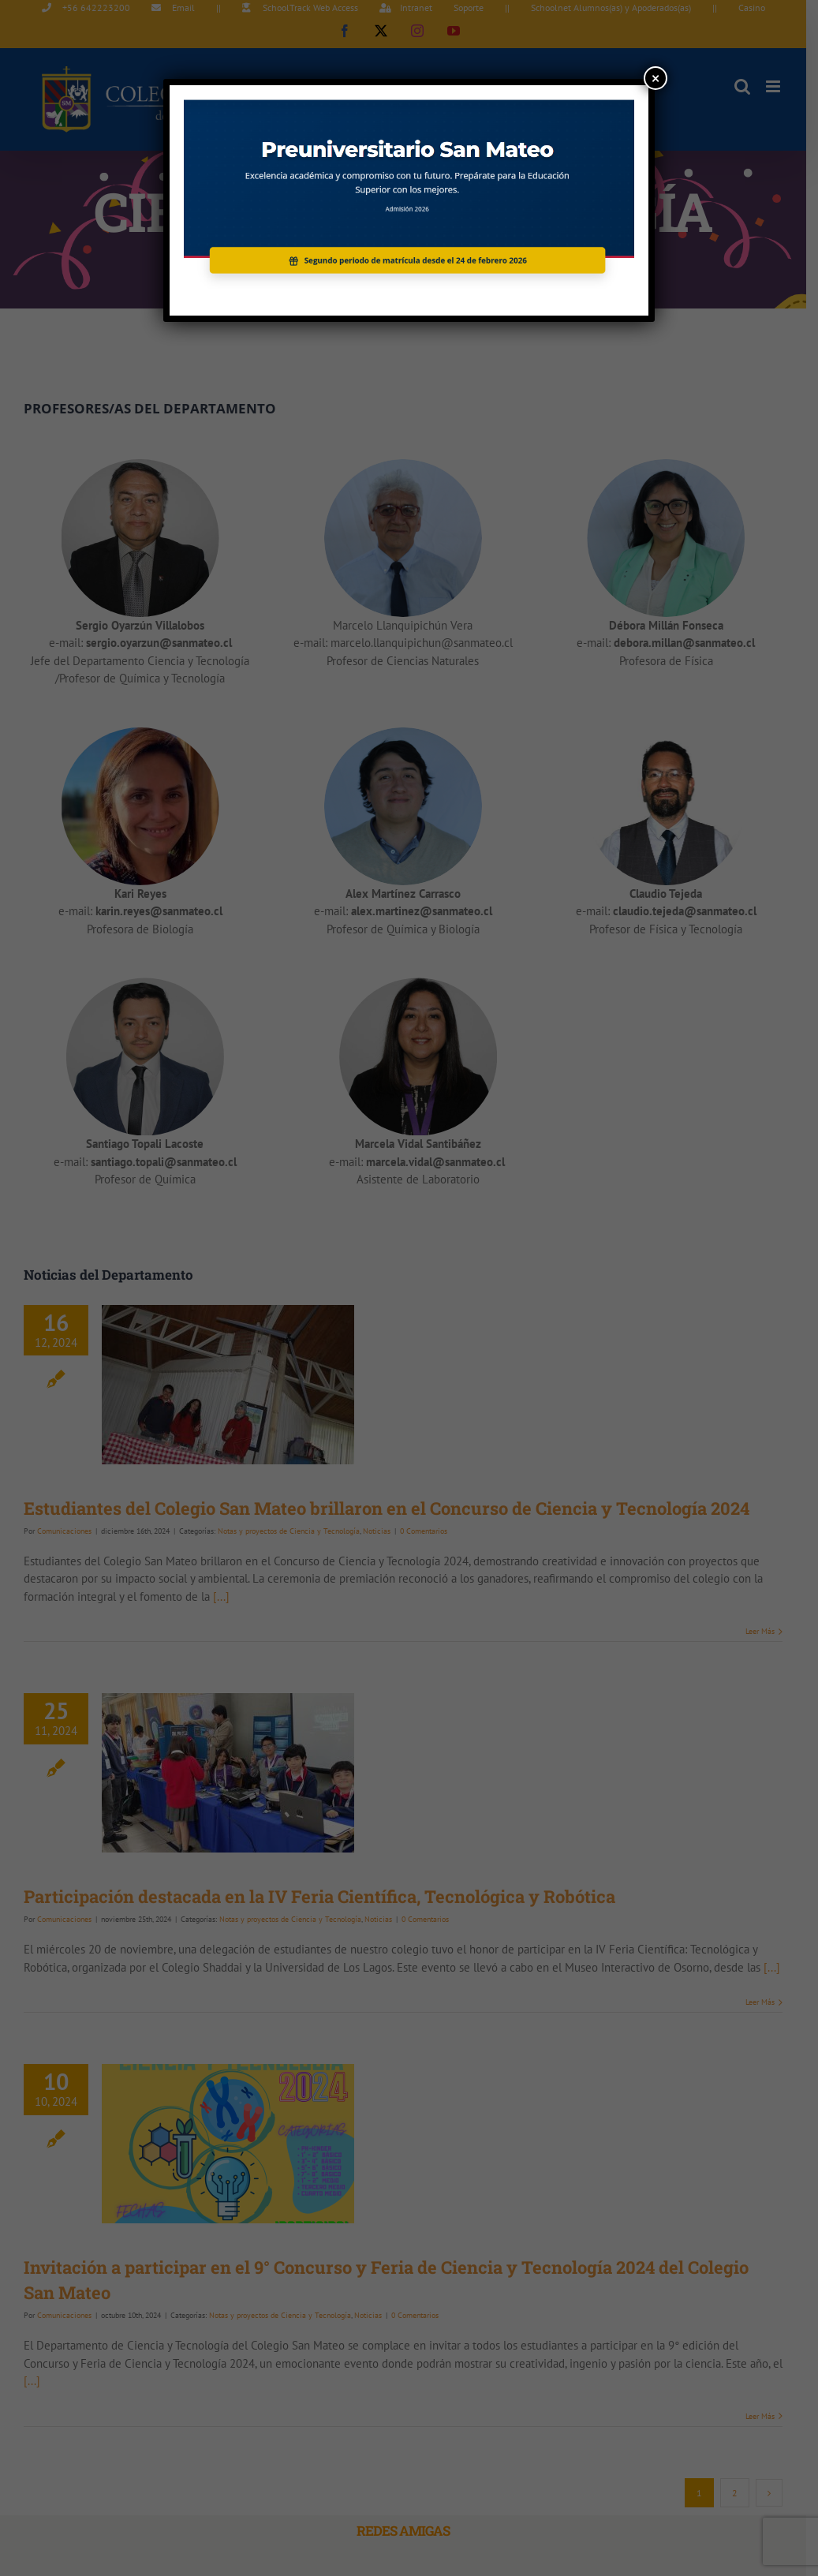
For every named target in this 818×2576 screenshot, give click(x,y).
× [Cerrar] (655, 78)
